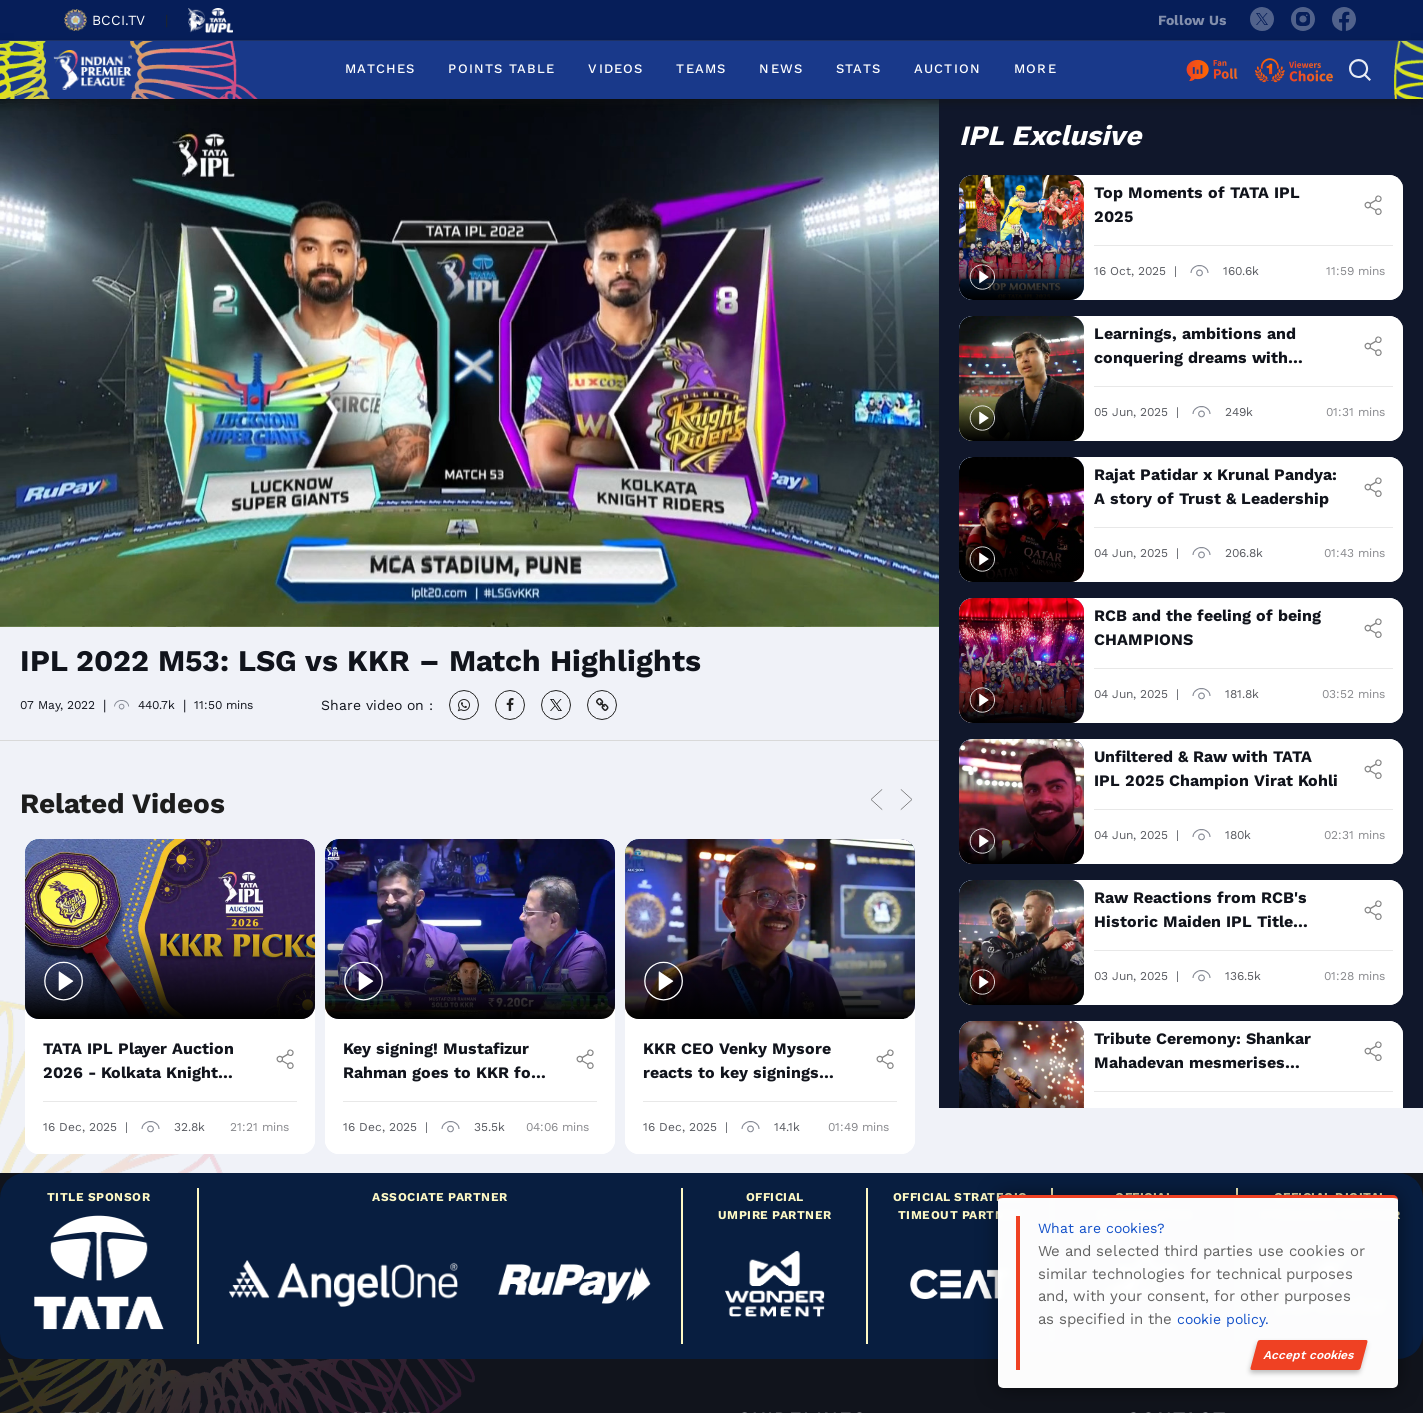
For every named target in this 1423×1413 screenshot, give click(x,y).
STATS (858, 68)
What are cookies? (1101, 1228)
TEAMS (701, 68)
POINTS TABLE (501, 68)
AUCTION (947, 68)
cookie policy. (1223, 1319)
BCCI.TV (104, 20)
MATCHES (380, 68)
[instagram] (1303, 20)
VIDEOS (615, 68)
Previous (876, 800)
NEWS (781, 68)
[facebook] (1345, 20)
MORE (1035, 68)
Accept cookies (1309, 1355)
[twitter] (1261, 20)
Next (906, 800)
